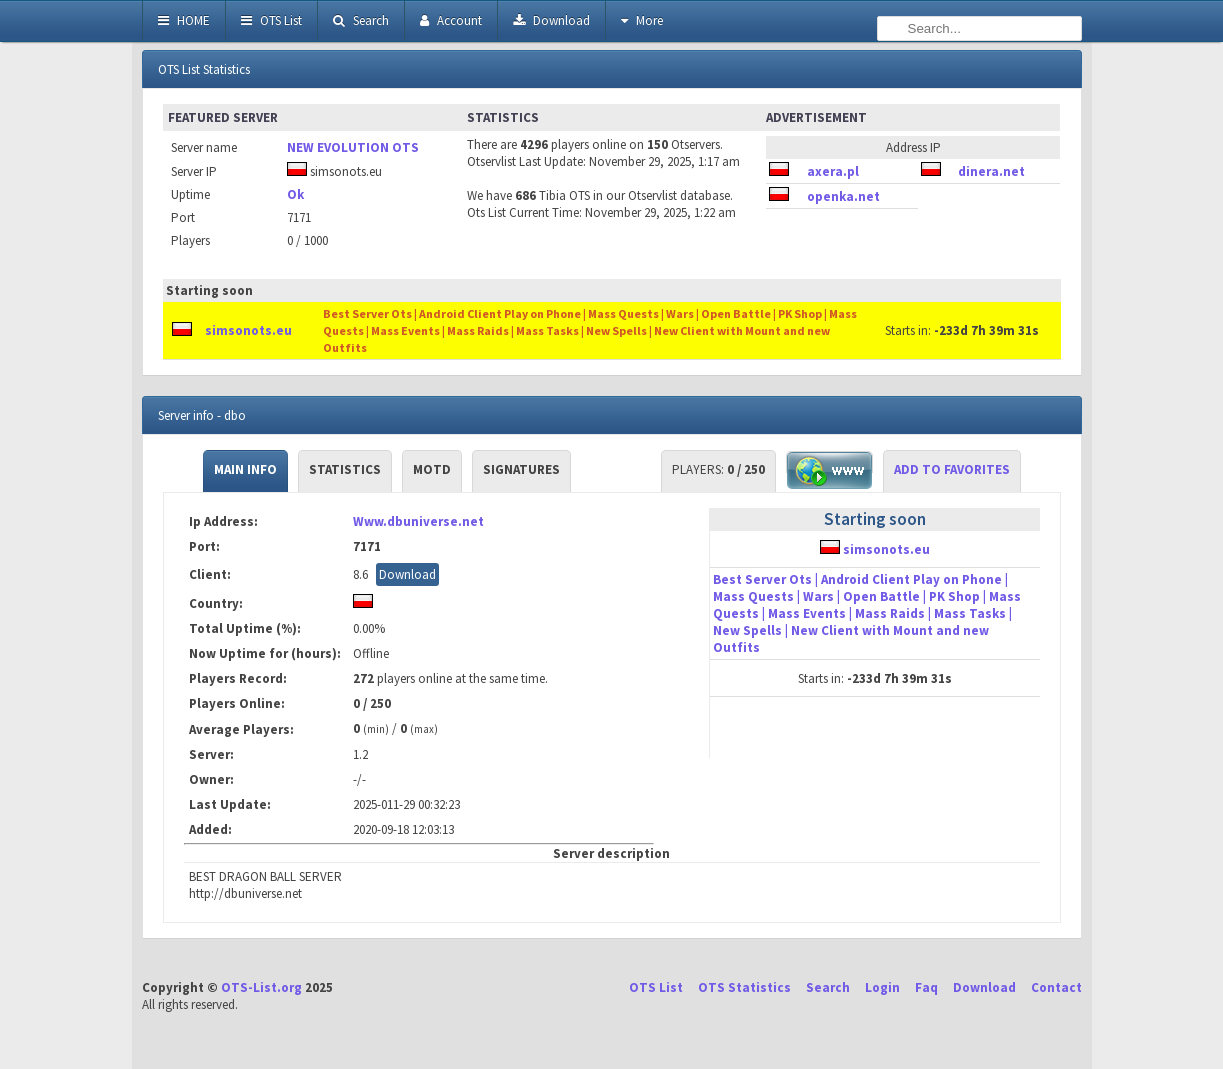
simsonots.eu (248, 330)
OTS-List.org (261, 987)
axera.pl (833, 171)
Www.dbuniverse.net (418, 521)
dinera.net (991, 171)
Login (882, 987)
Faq (926, 987)
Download (551, 20)
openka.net (843, 196)
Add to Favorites (952, 469)
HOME (184, 20)
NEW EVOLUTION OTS (353, 147)
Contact (1056, 987)
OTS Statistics (744, 987)
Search (361, 20)
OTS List (271, 20)
